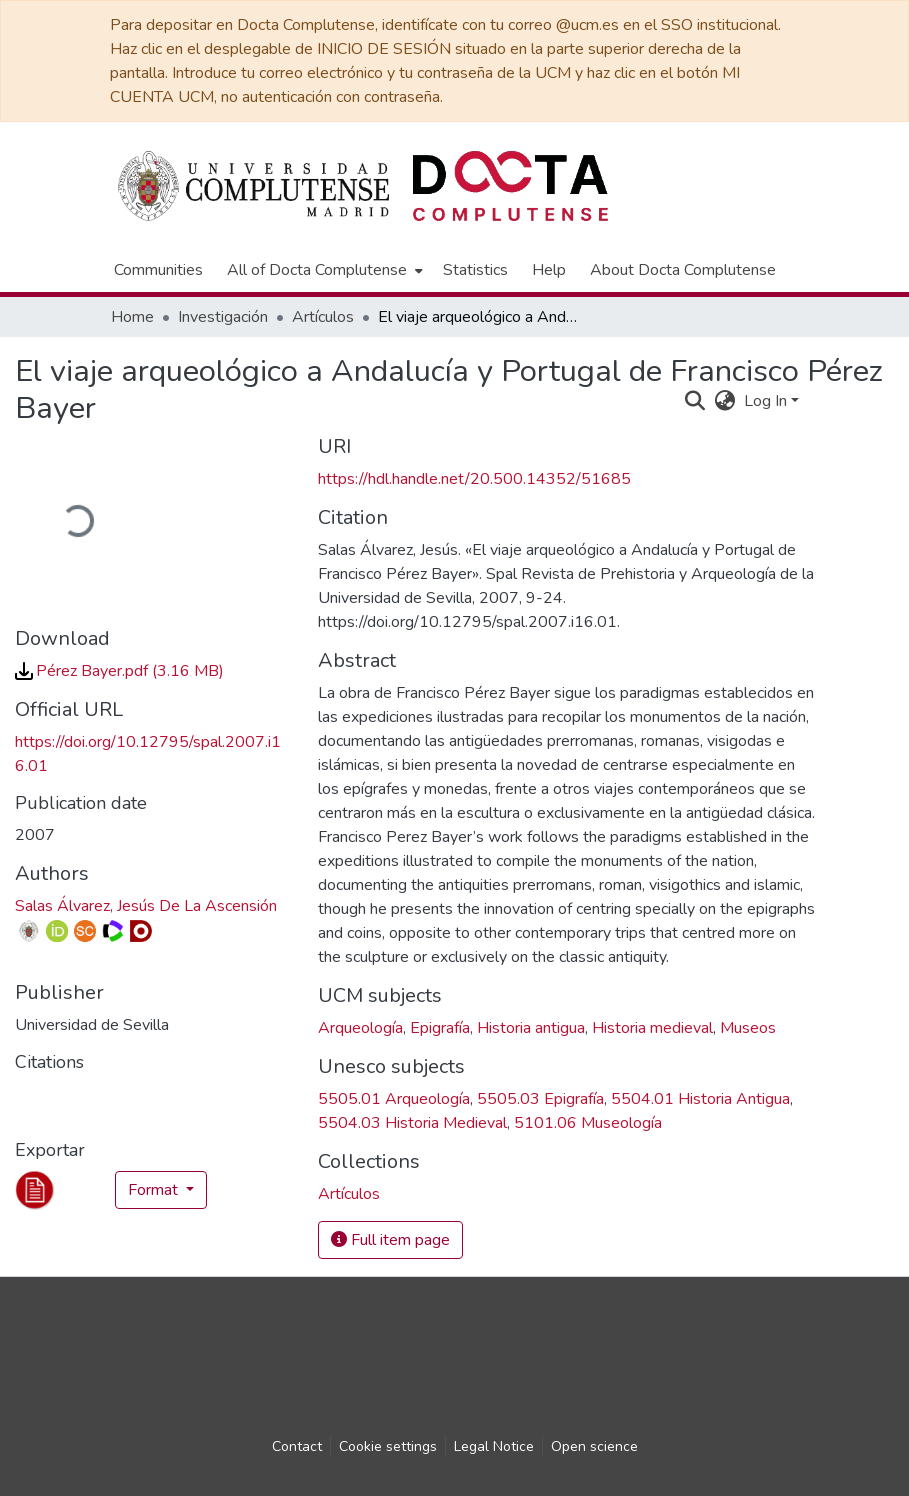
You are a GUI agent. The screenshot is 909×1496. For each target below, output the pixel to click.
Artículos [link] (323, 317)
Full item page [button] (390, 1240)
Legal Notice (494, 1446)
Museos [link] (748, 1028)
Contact (297, 1446)
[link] (119, 671)
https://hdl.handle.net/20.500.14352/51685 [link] (474, 479)
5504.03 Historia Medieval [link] (412, 1123)
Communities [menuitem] (158, 270)
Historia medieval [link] (652, 1028)
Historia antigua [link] (531, 1028)
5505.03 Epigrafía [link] (540, 1099)
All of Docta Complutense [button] (317, 270)
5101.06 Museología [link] (588, 1123)
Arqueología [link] (360, 1028)
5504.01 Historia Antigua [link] (700, 1099)
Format (155, 1190)
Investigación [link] (223, 317)
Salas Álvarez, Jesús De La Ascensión (146, 906)
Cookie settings (388, 1446)
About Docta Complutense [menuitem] (683, 270)
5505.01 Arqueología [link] (394, 1099)
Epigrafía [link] (440, 1028)
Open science (594, 1446)
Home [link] (132, 317)
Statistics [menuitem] (475, 270)
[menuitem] (323, 270)
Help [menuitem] (549, 270)
